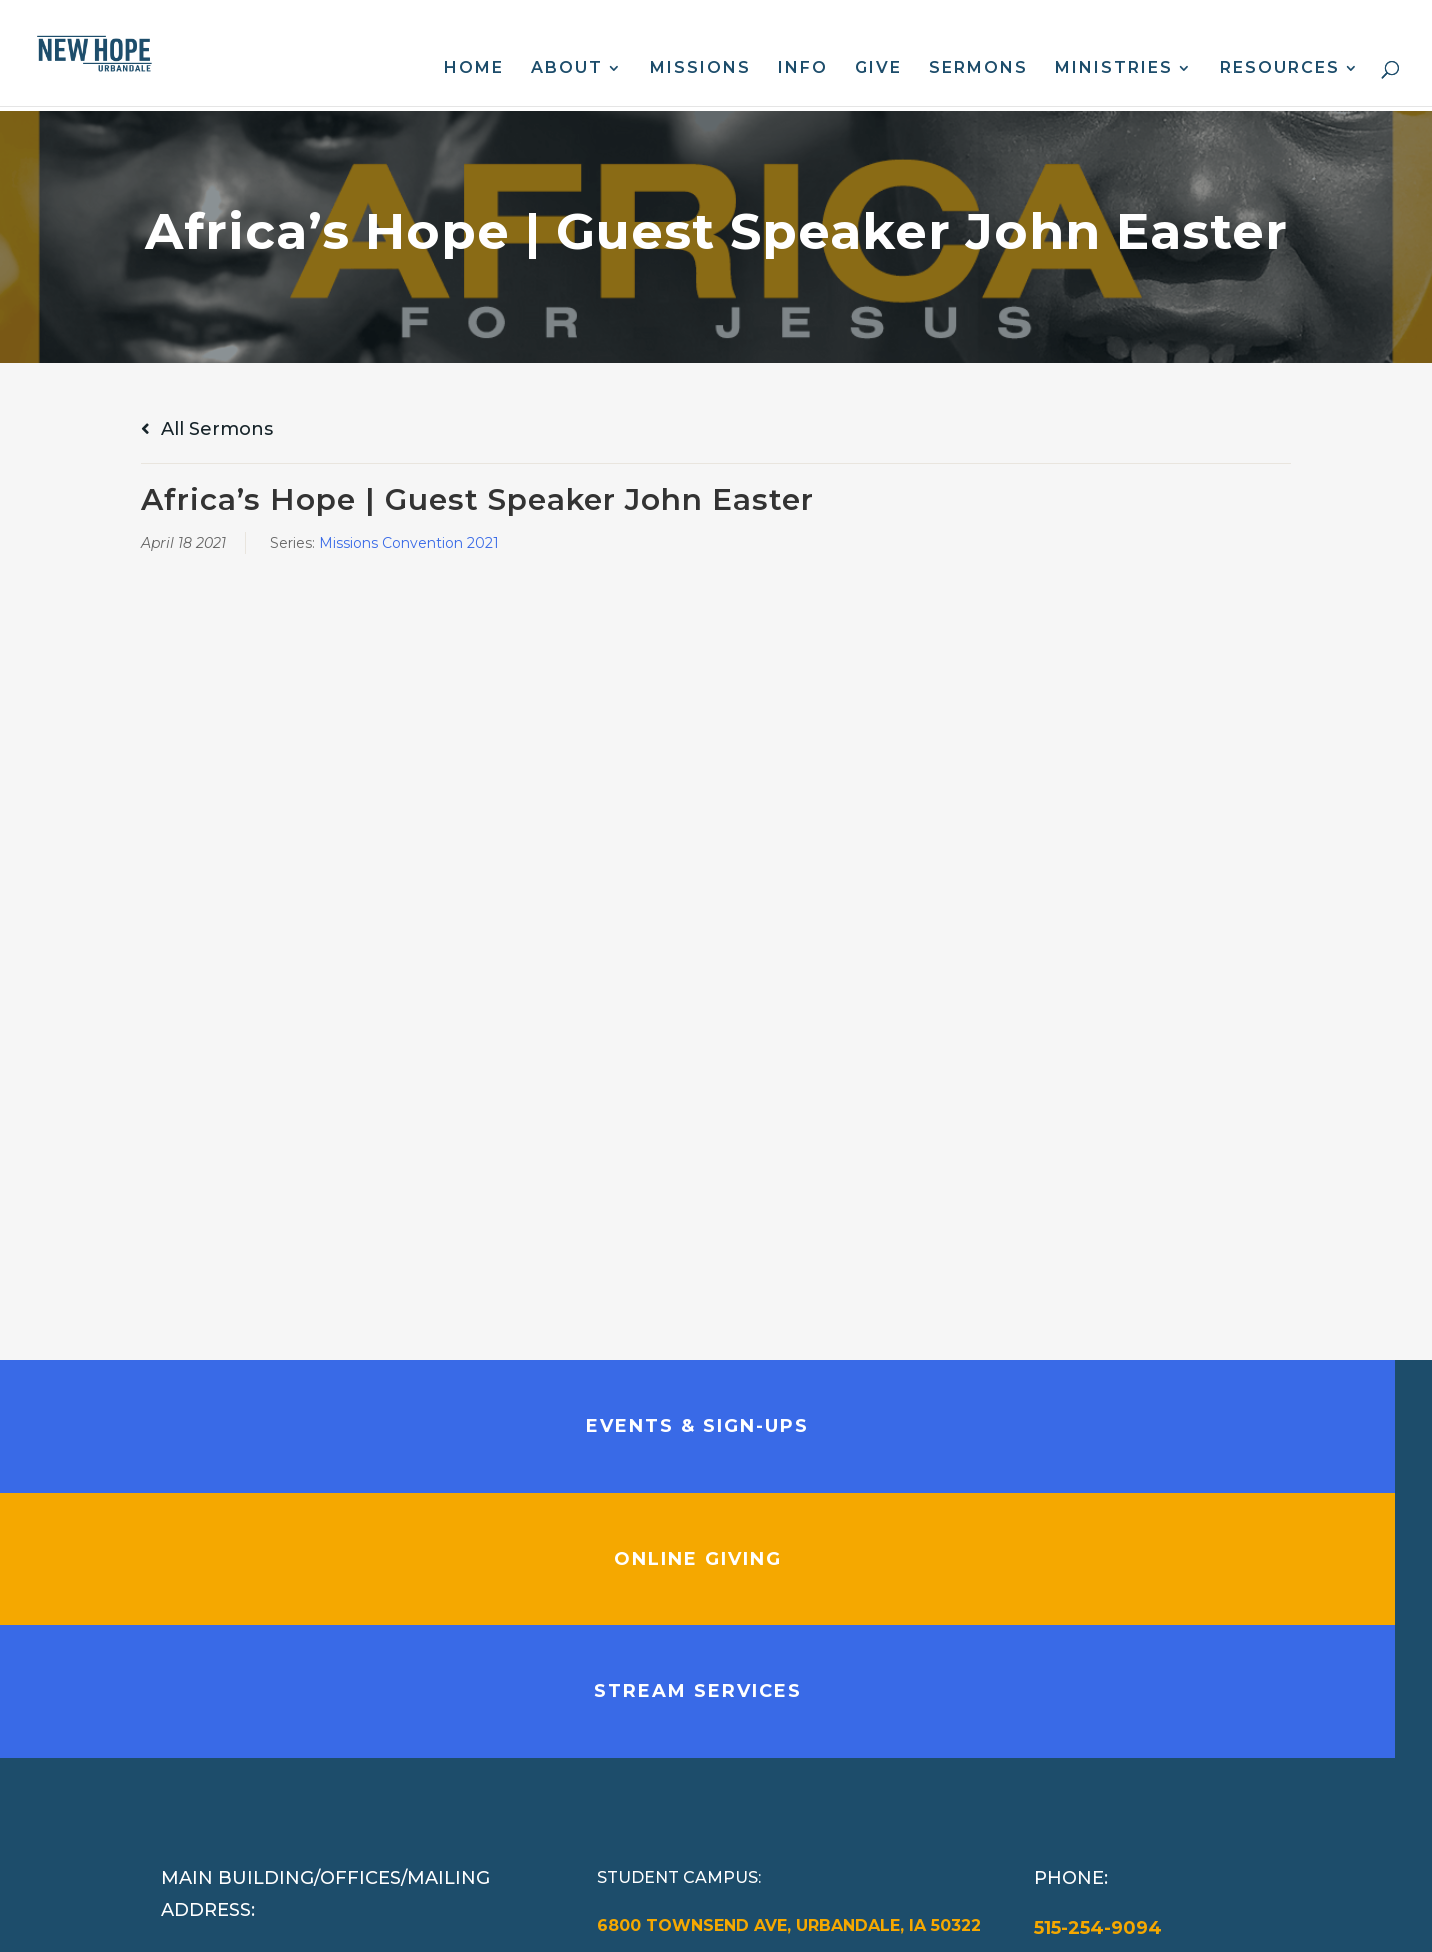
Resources (1280, 69)
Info (803, 69)
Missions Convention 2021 (409, 543)
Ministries (1114, 69)
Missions (700, 69)
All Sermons (207, 429)
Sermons (978, 69)
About (567, 69)
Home (474, 69)
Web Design (567, 1920)
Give (878, 69)
